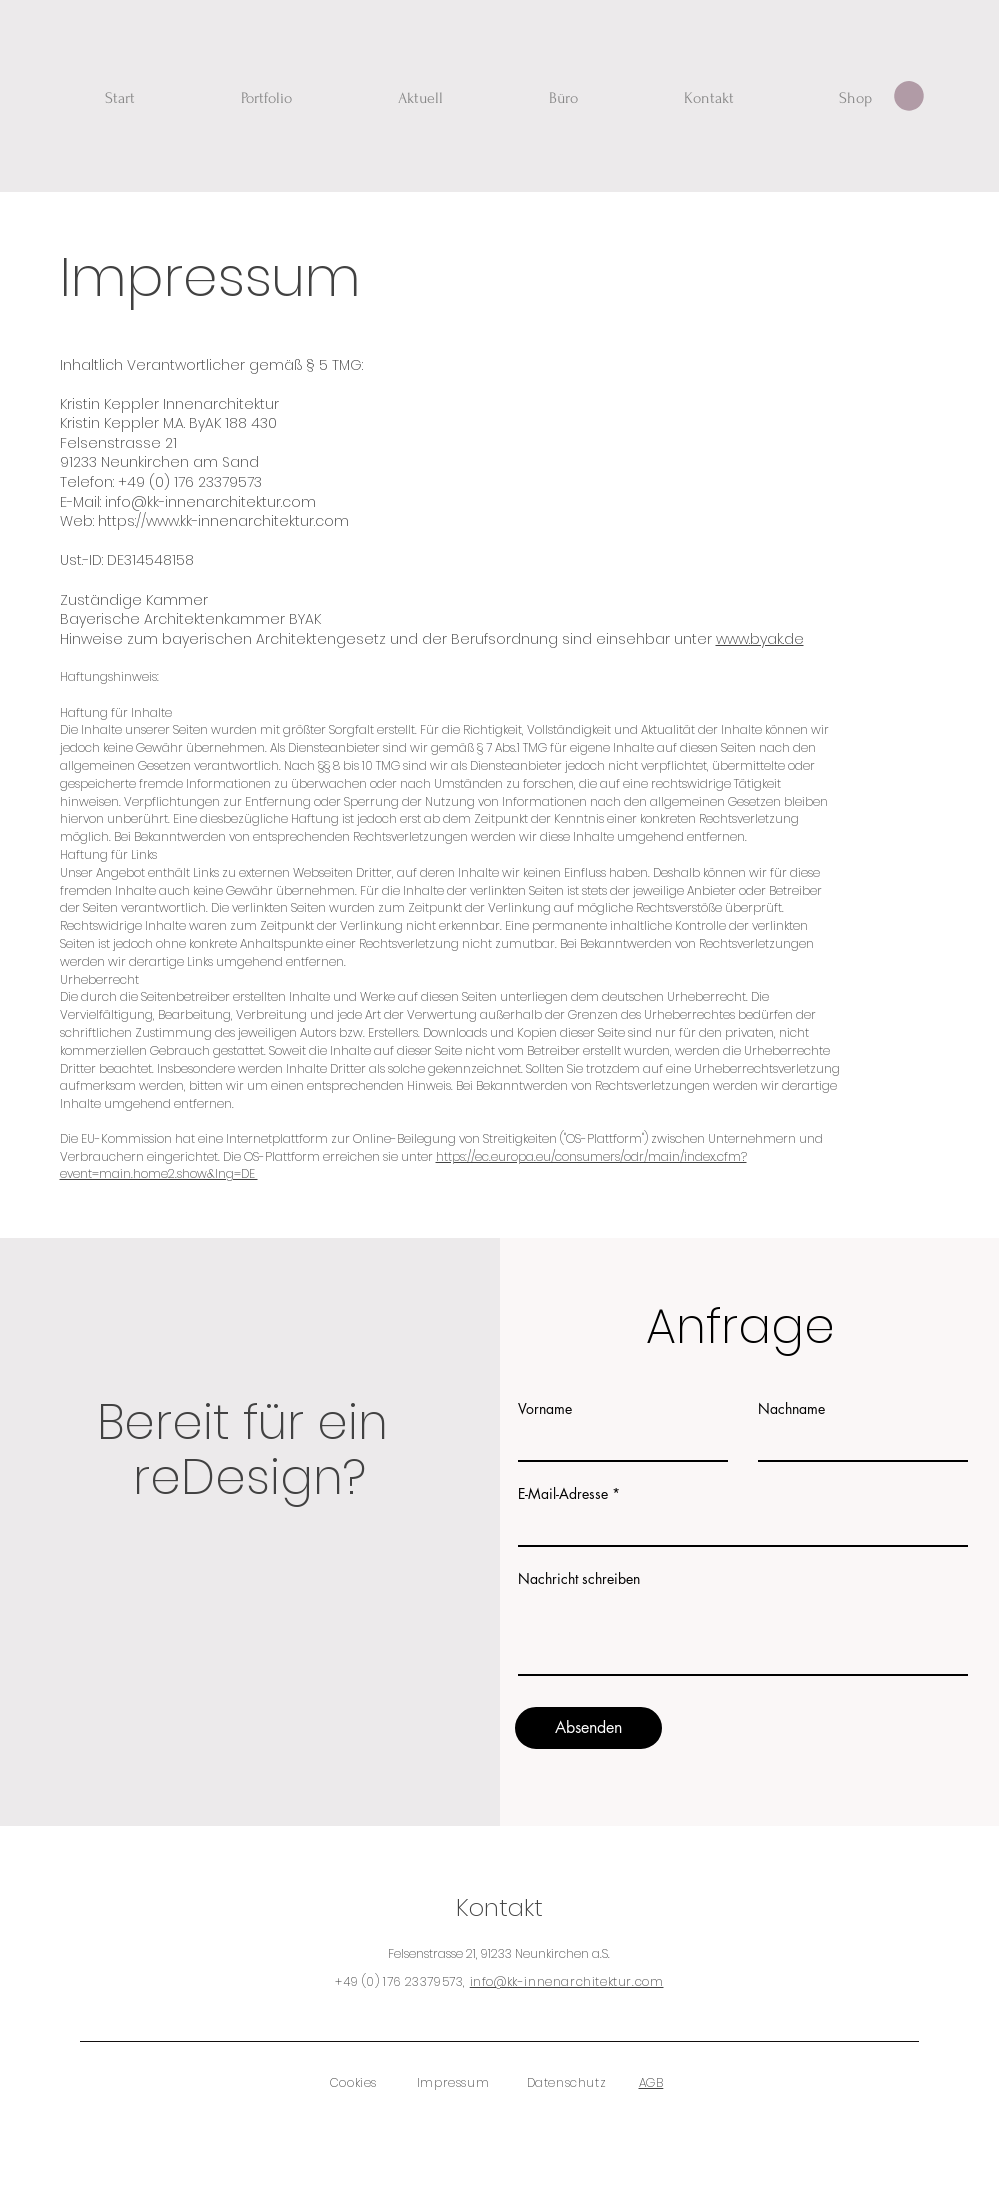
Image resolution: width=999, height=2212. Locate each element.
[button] (909, 96)
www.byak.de (760, 639)
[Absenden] (588, 1728)
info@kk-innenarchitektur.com (567, 1981)
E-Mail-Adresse (563, 1494)
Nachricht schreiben (579, 1579)
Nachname (791, 1409)
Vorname (545, 1409)
